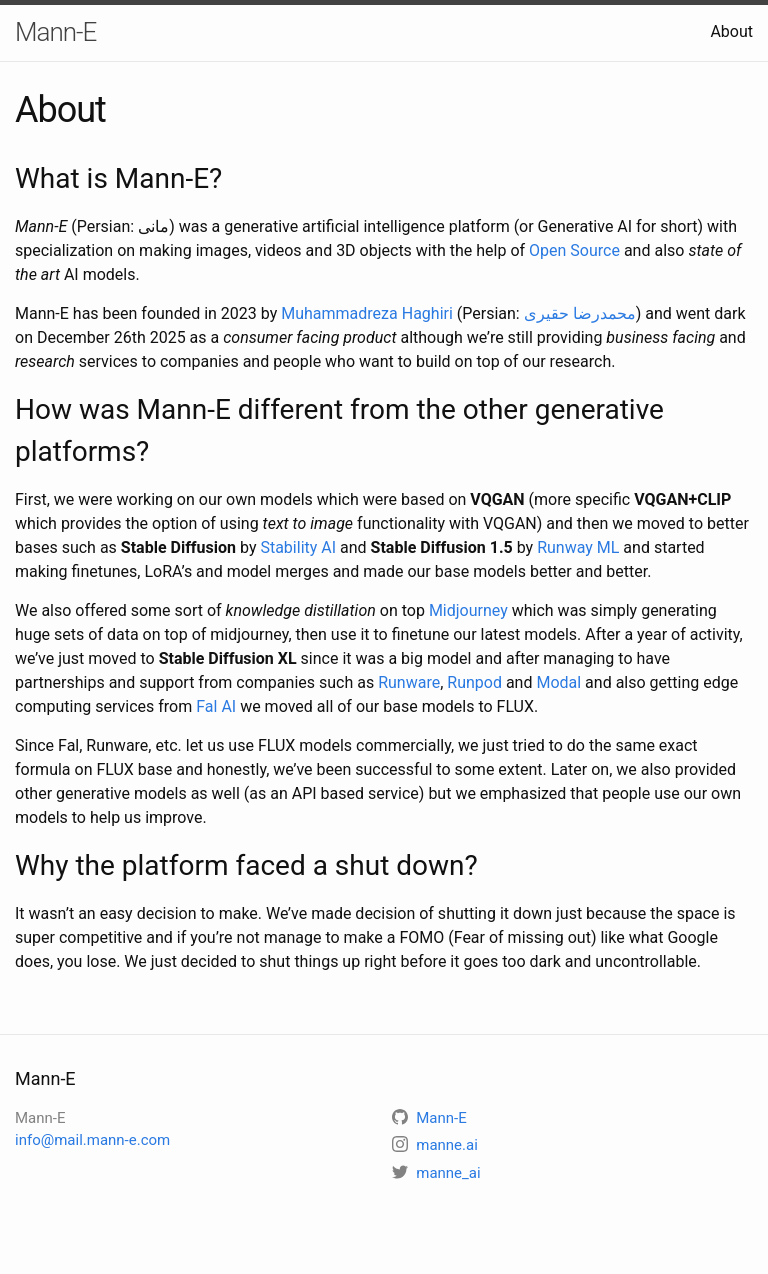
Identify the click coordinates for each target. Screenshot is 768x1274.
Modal (558, 682)
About (731, 31)
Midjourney (468, 610)
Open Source (574, 250)
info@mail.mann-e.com (92, 1140)
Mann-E (55, 32)
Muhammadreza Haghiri (367, 313)
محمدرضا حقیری (580, 313)
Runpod (474, 682)
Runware (409, 682)
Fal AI (216, 706)
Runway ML (578, 547)
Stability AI (298, 547)
